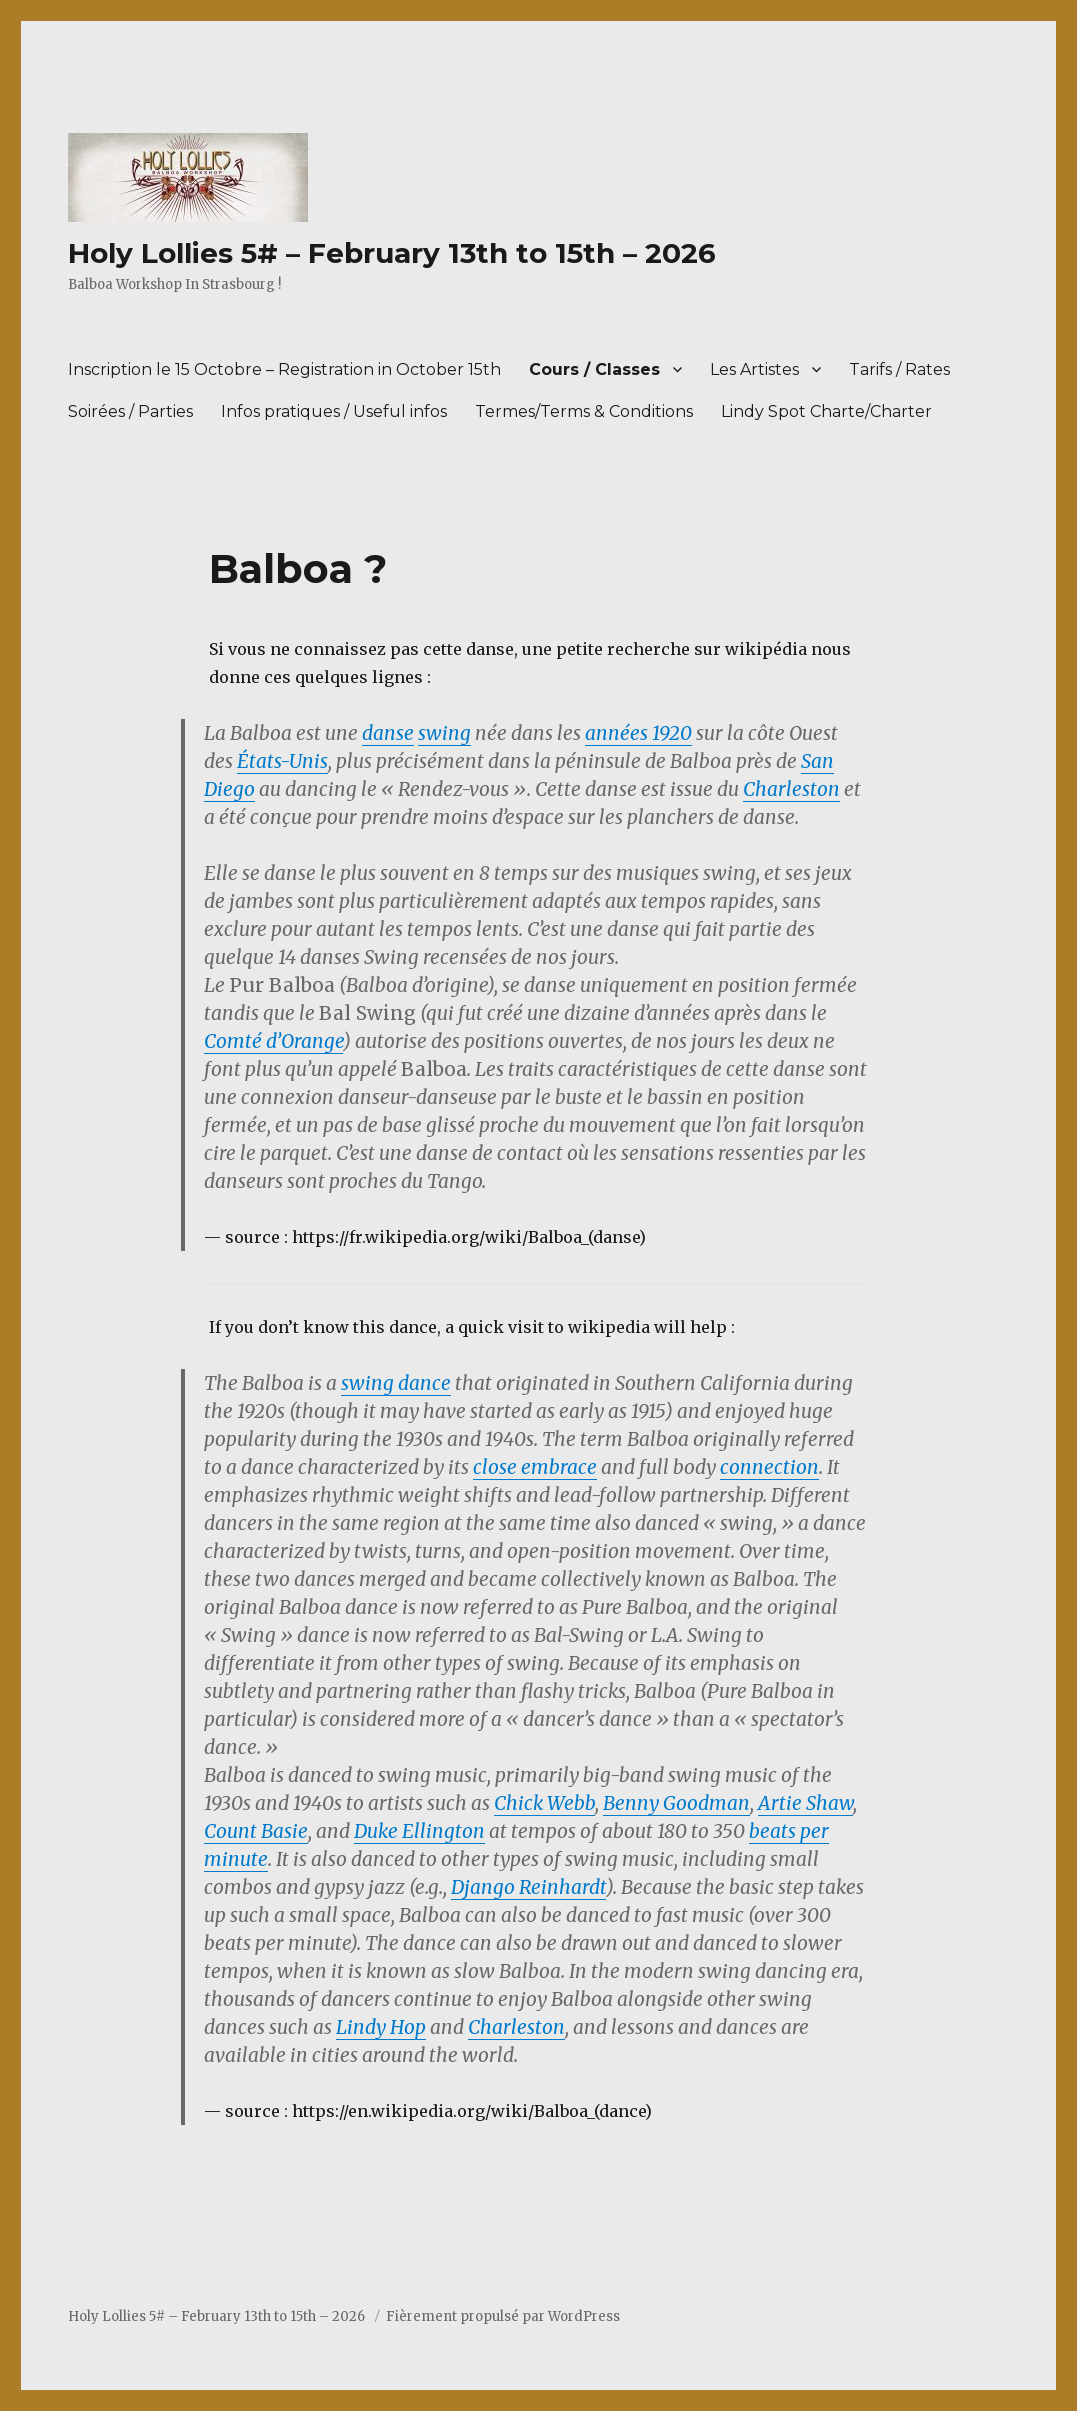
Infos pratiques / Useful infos (334, 411)
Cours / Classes (594, 369)
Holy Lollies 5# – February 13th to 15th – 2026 (392, 253)
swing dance (396, 1383)
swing (444, 733)
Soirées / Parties (130, 411)
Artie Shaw (805, 1803)
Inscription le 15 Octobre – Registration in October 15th (284, 369)
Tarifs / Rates (899, 369)
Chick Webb (544, 1803)
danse (388, 733)
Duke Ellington (419, 1831)
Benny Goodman (676, 1803)
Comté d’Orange (273, 1041)
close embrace (535, 1467)
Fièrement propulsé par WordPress (503, 2316)
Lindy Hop (381, 2027)
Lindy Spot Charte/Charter (826, 411)
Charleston (791, 789)
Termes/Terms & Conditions (584, 411)
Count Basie (256, 1831)
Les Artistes (754, 369)
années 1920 (638, 733)
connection (769, 1467)
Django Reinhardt (528, 1887)
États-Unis (282, 761)
